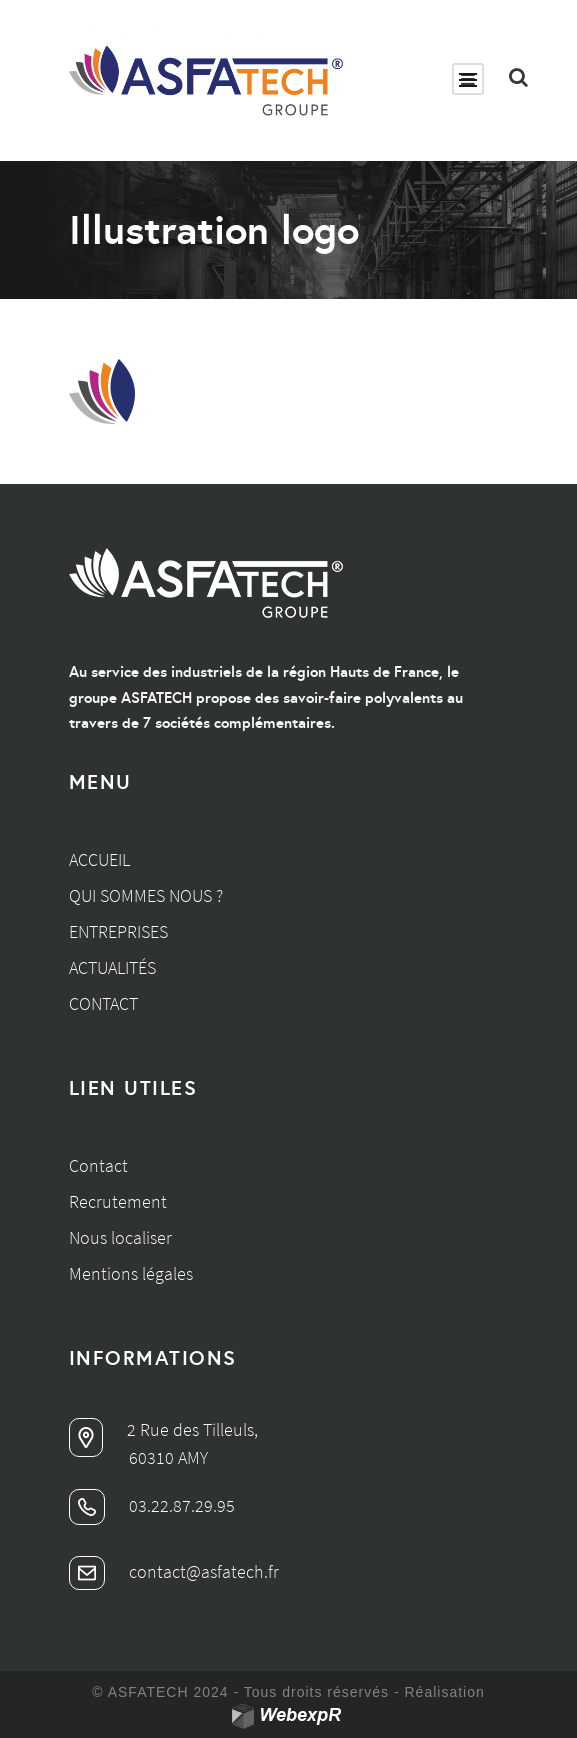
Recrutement (118, 1201)
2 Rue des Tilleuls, (163, 1429)
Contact (103, 1003)
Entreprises (118, 931)
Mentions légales (131, 1273)
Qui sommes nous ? (146, 895)
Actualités (112, 967)
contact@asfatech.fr (174, 1571)
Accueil (99, 859)
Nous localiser (120, 1237)
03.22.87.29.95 (152, 1505)
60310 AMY (168, 1457)
